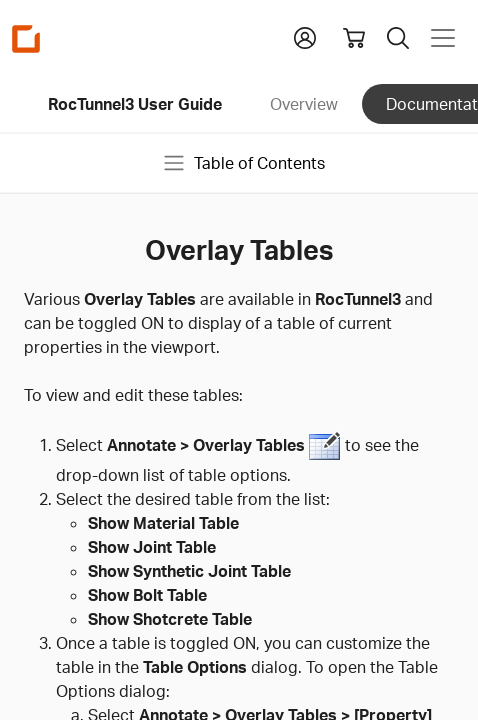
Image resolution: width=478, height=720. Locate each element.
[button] (305, 36)
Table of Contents (243, 163)
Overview (304, 104)
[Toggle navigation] (443, 38)
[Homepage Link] (26, 38)
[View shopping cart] (354, 38)
